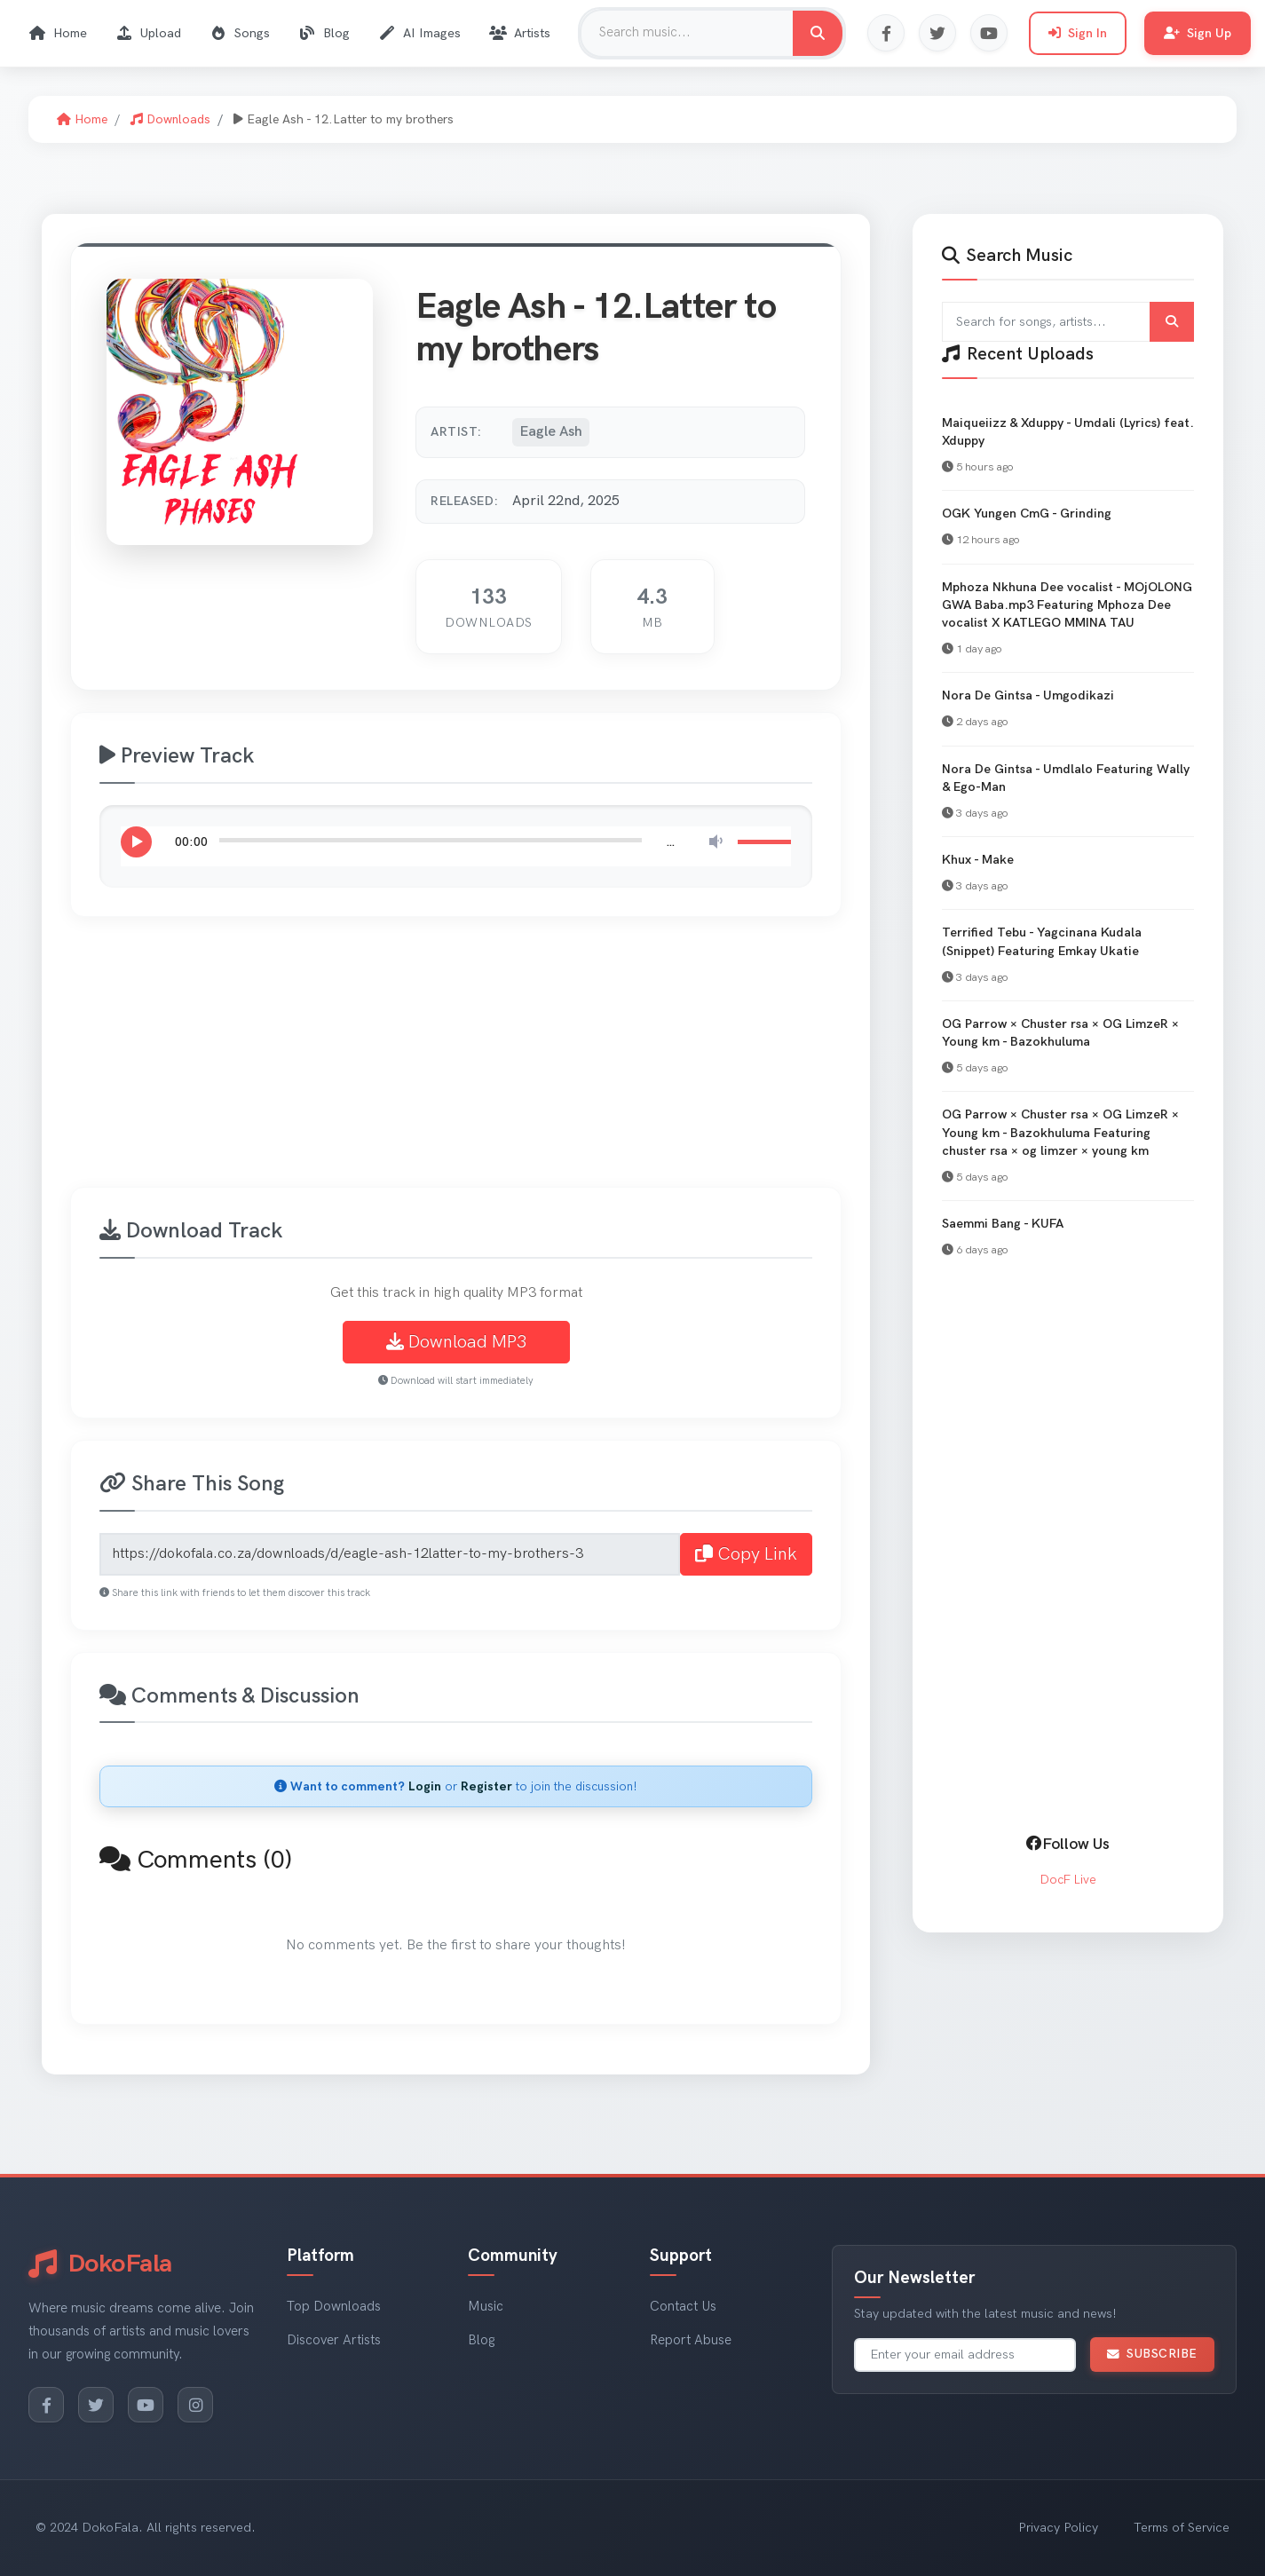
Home (57, 33)
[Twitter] (96, 2404)
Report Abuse (690, 2340)
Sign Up (1197, 33)
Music (485, 2306)
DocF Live (1068, 1879)
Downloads (170, 119)
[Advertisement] (602, 1062)
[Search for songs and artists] (1068, 322)
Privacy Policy (1058, 2527)
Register (486, 1786)
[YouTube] (145, 2404)
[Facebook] (46, 2404)
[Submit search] (1172, 322)
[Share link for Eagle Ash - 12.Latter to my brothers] (389, 1554)
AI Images (419, 33)
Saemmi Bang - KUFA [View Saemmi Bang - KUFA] (1002, 1223)
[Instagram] (195, 2404)
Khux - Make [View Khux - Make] (978, 859)
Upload (148, 33)
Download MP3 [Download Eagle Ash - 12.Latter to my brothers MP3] (456, 1342)
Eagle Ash (550, 431)
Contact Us (683, 2306)
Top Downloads (334, 2306)
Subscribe (1152, 2354)
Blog (324, 33)
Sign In (1077, 33)
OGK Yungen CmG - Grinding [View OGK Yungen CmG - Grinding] (1026, 513)
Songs (240, 33)
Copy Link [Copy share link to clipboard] (746, 1554)
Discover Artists (334, 2340)
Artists (519, 33)
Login (424, 1786)
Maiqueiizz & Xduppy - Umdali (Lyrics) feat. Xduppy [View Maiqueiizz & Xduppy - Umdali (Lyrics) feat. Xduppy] (1068, 431)
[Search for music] (817, 33)
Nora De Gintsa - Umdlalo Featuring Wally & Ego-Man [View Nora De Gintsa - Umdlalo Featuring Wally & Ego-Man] (1066, 778)
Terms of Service (1181, 2527)
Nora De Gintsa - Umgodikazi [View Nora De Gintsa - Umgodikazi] (1028, 695)
